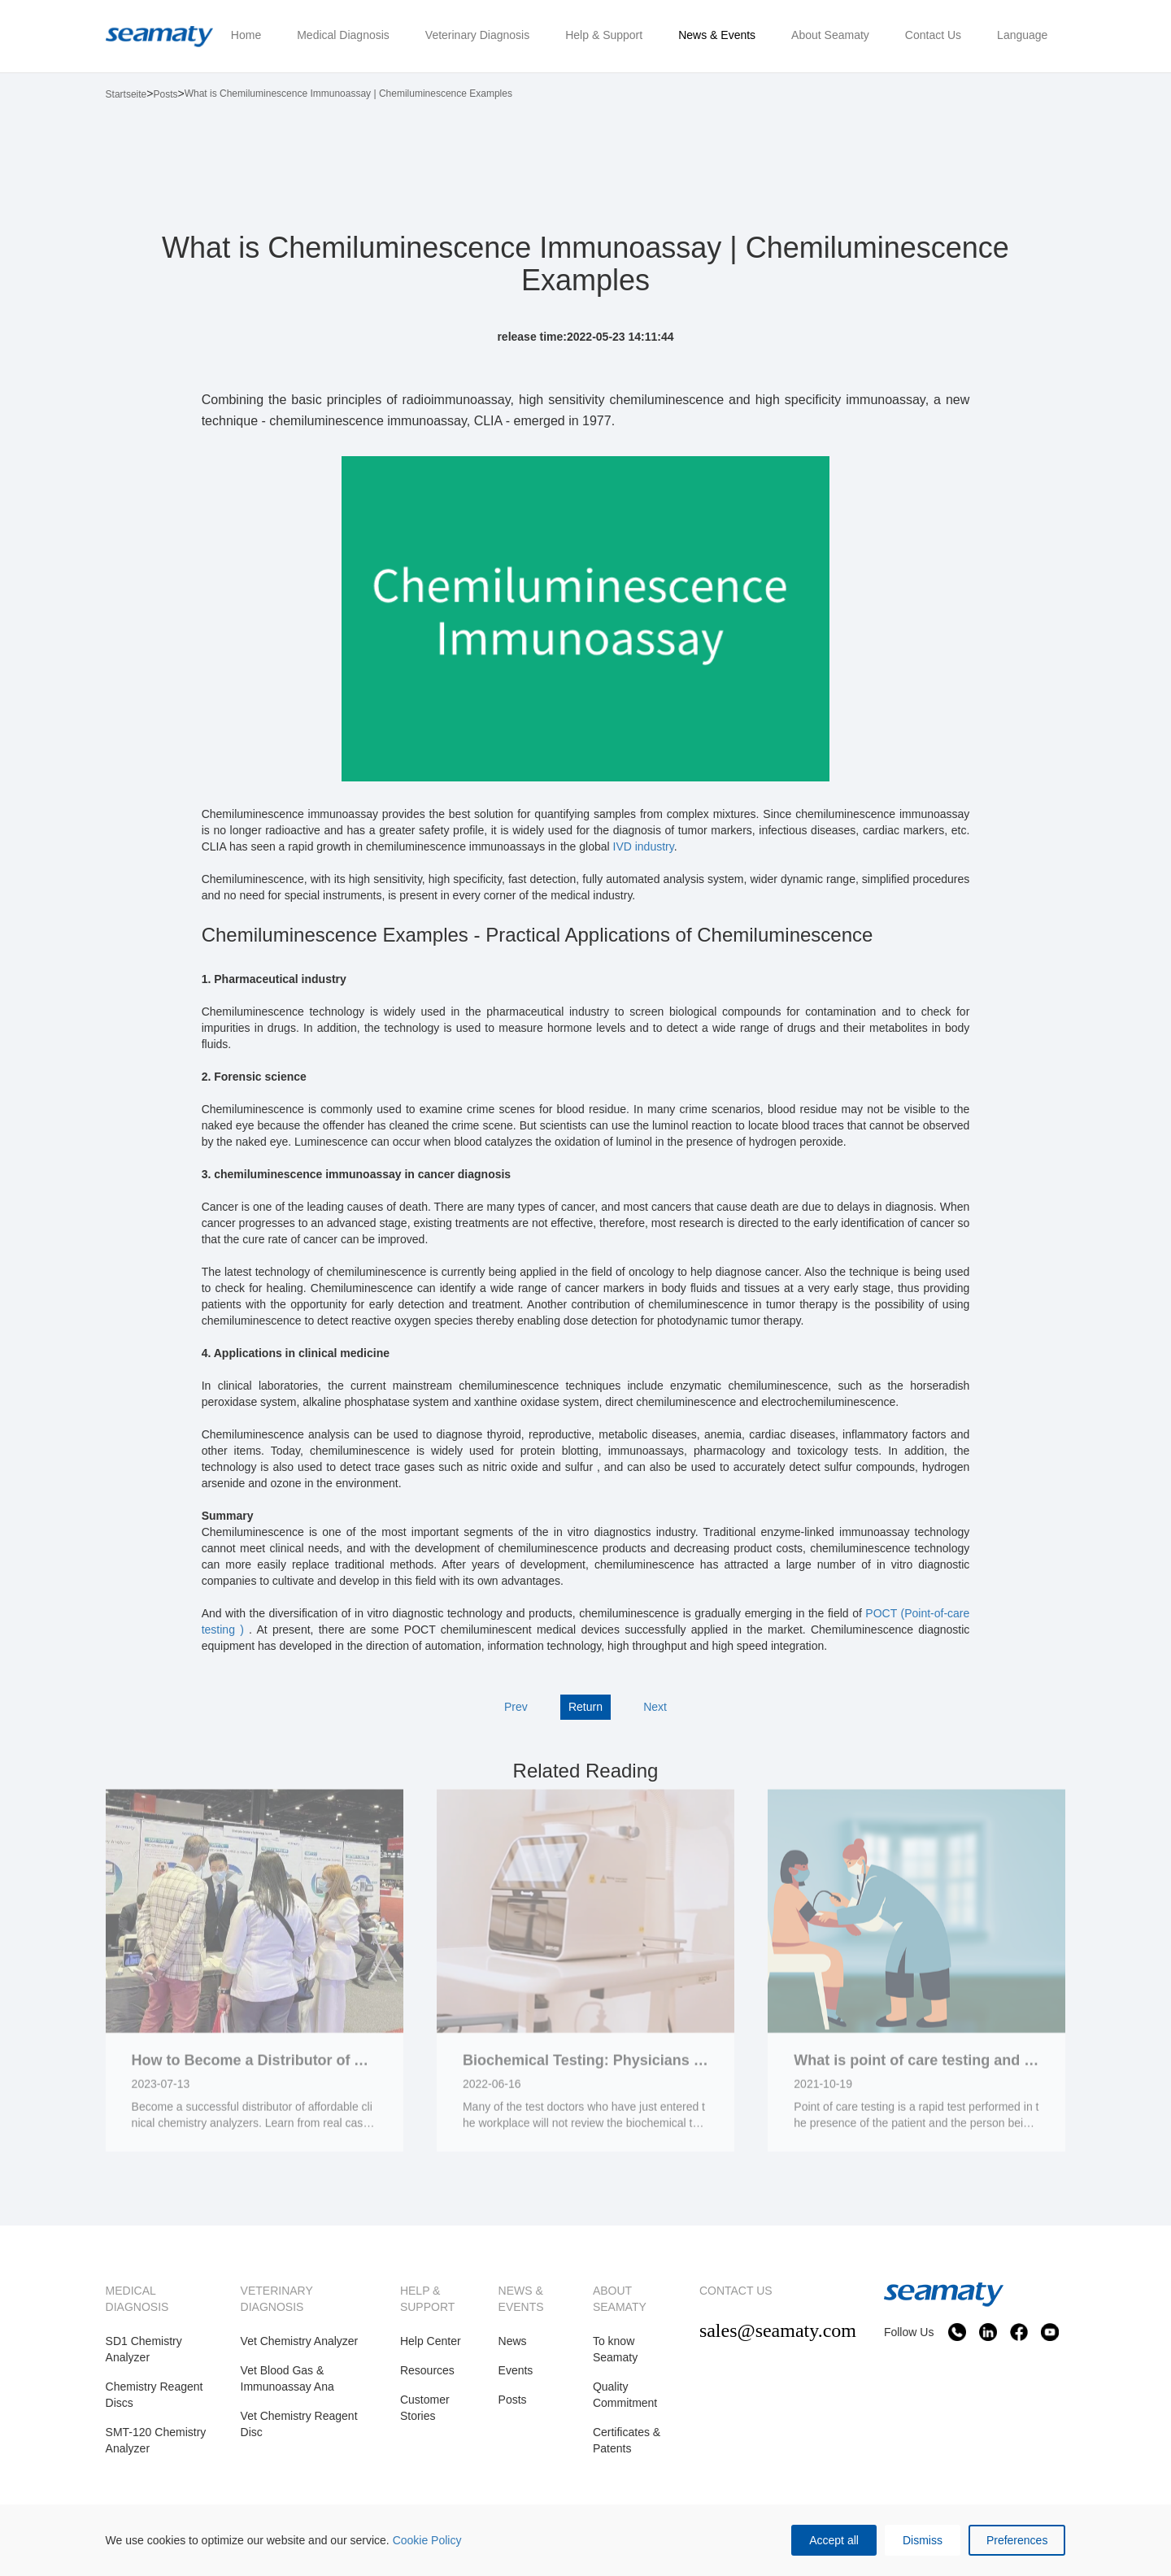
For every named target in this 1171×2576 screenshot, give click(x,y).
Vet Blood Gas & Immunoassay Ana (287, 2378)
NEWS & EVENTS (521, 2298)
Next (655, 1706)
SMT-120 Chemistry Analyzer (156, 2440)
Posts (165, 94)
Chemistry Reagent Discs (154, 2394)
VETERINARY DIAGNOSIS (277, 2298)
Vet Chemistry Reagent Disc (299, 2424)
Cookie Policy (427, 2540)
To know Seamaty (615, 2349)
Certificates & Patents (626, 2440)
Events (515, 2370)
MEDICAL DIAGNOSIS (137, 2298)
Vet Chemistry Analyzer (300, 2341)
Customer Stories (425, 2407)
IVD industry (643, 846)
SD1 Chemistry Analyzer (144, 2349)
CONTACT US (736, 2290)
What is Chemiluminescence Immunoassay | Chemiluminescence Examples (348, 93)
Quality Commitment (625, 2394)
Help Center (430, 2341)
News (512, 2341)
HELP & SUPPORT (427, 2298)
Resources (427, 2370)
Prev (516, 1706)
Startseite (126, 94)
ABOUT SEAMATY (619, 2298)
